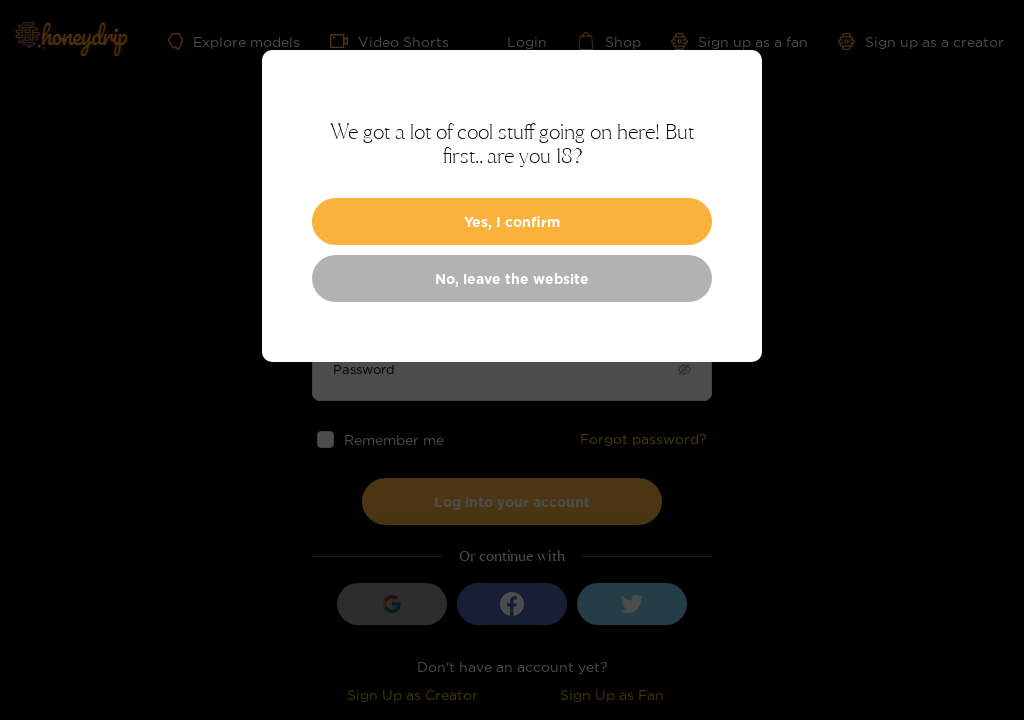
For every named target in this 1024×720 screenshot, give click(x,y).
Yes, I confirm (512, 221)
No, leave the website (512, 278)
